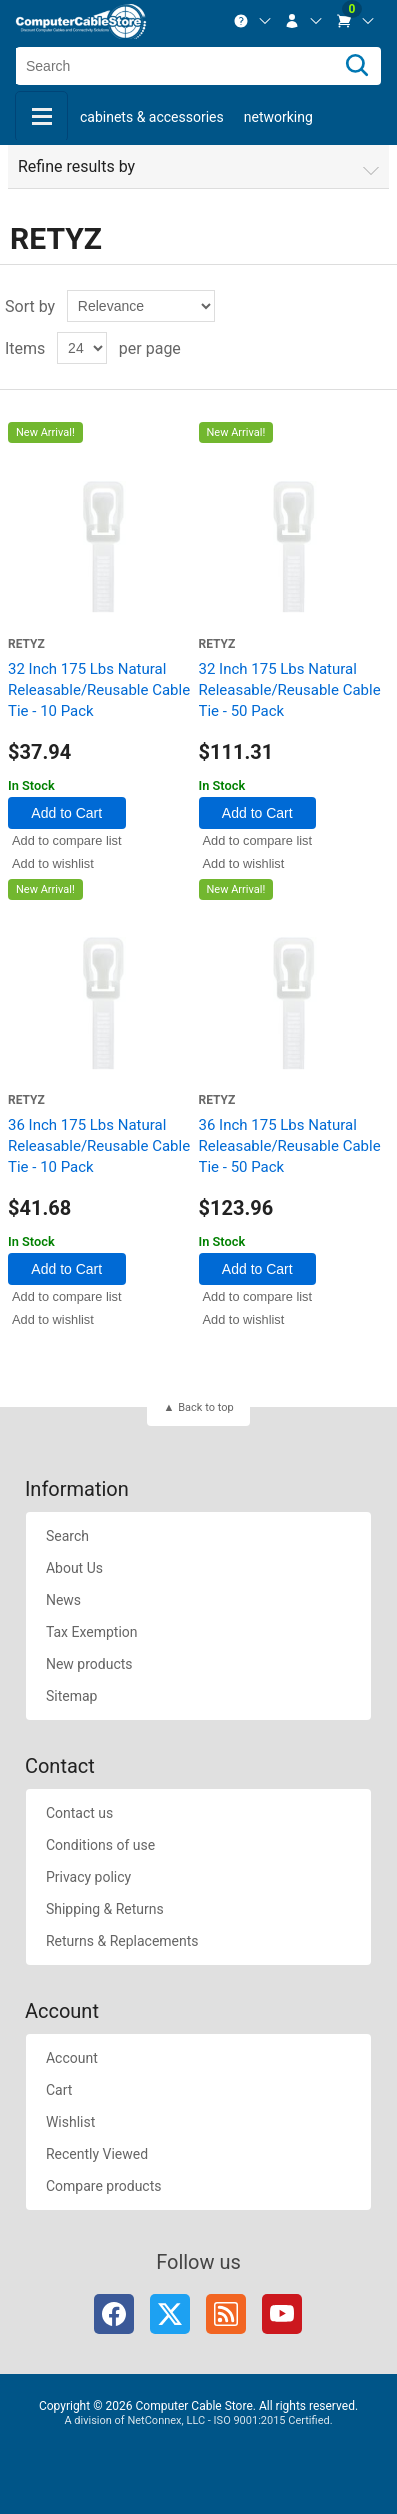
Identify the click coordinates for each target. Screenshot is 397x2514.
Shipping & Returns (105, 1909)
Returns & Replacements (122, 1941)
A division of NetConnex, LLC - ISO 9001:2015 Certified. (198, 2420)
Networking (278, 117)
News (63, 1600)
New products (89, 1664)
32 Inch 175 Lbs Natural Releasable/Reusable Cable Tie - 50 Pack (290, 690)
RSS (226, 2314)
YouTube (282, 2314)
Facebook (114, 2314)
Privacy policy (88, 1877)
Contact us (79, 1813)
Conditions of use (100, 1845)
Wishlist (70, 2122)
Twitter (170, 2314)
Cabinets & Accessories (152, 117)
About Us (74, 1568)
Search (67, 1536)
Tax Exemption (92, 1632)
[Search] (357, 66)
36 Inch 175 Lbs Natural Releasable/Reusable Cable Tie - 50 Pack (290, 1146)
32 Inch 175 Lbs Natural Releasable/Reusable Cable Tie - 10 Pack (99, 690)
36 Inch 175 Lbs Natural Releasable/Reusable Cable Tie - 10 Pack (99, 1146)
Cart (59, 2090)
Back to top (205, 1407)
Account (72, 2058)
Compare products (104, 2186)
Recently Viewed (97, 2154)
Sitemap (71, 1696)
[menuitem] (253, 21)
